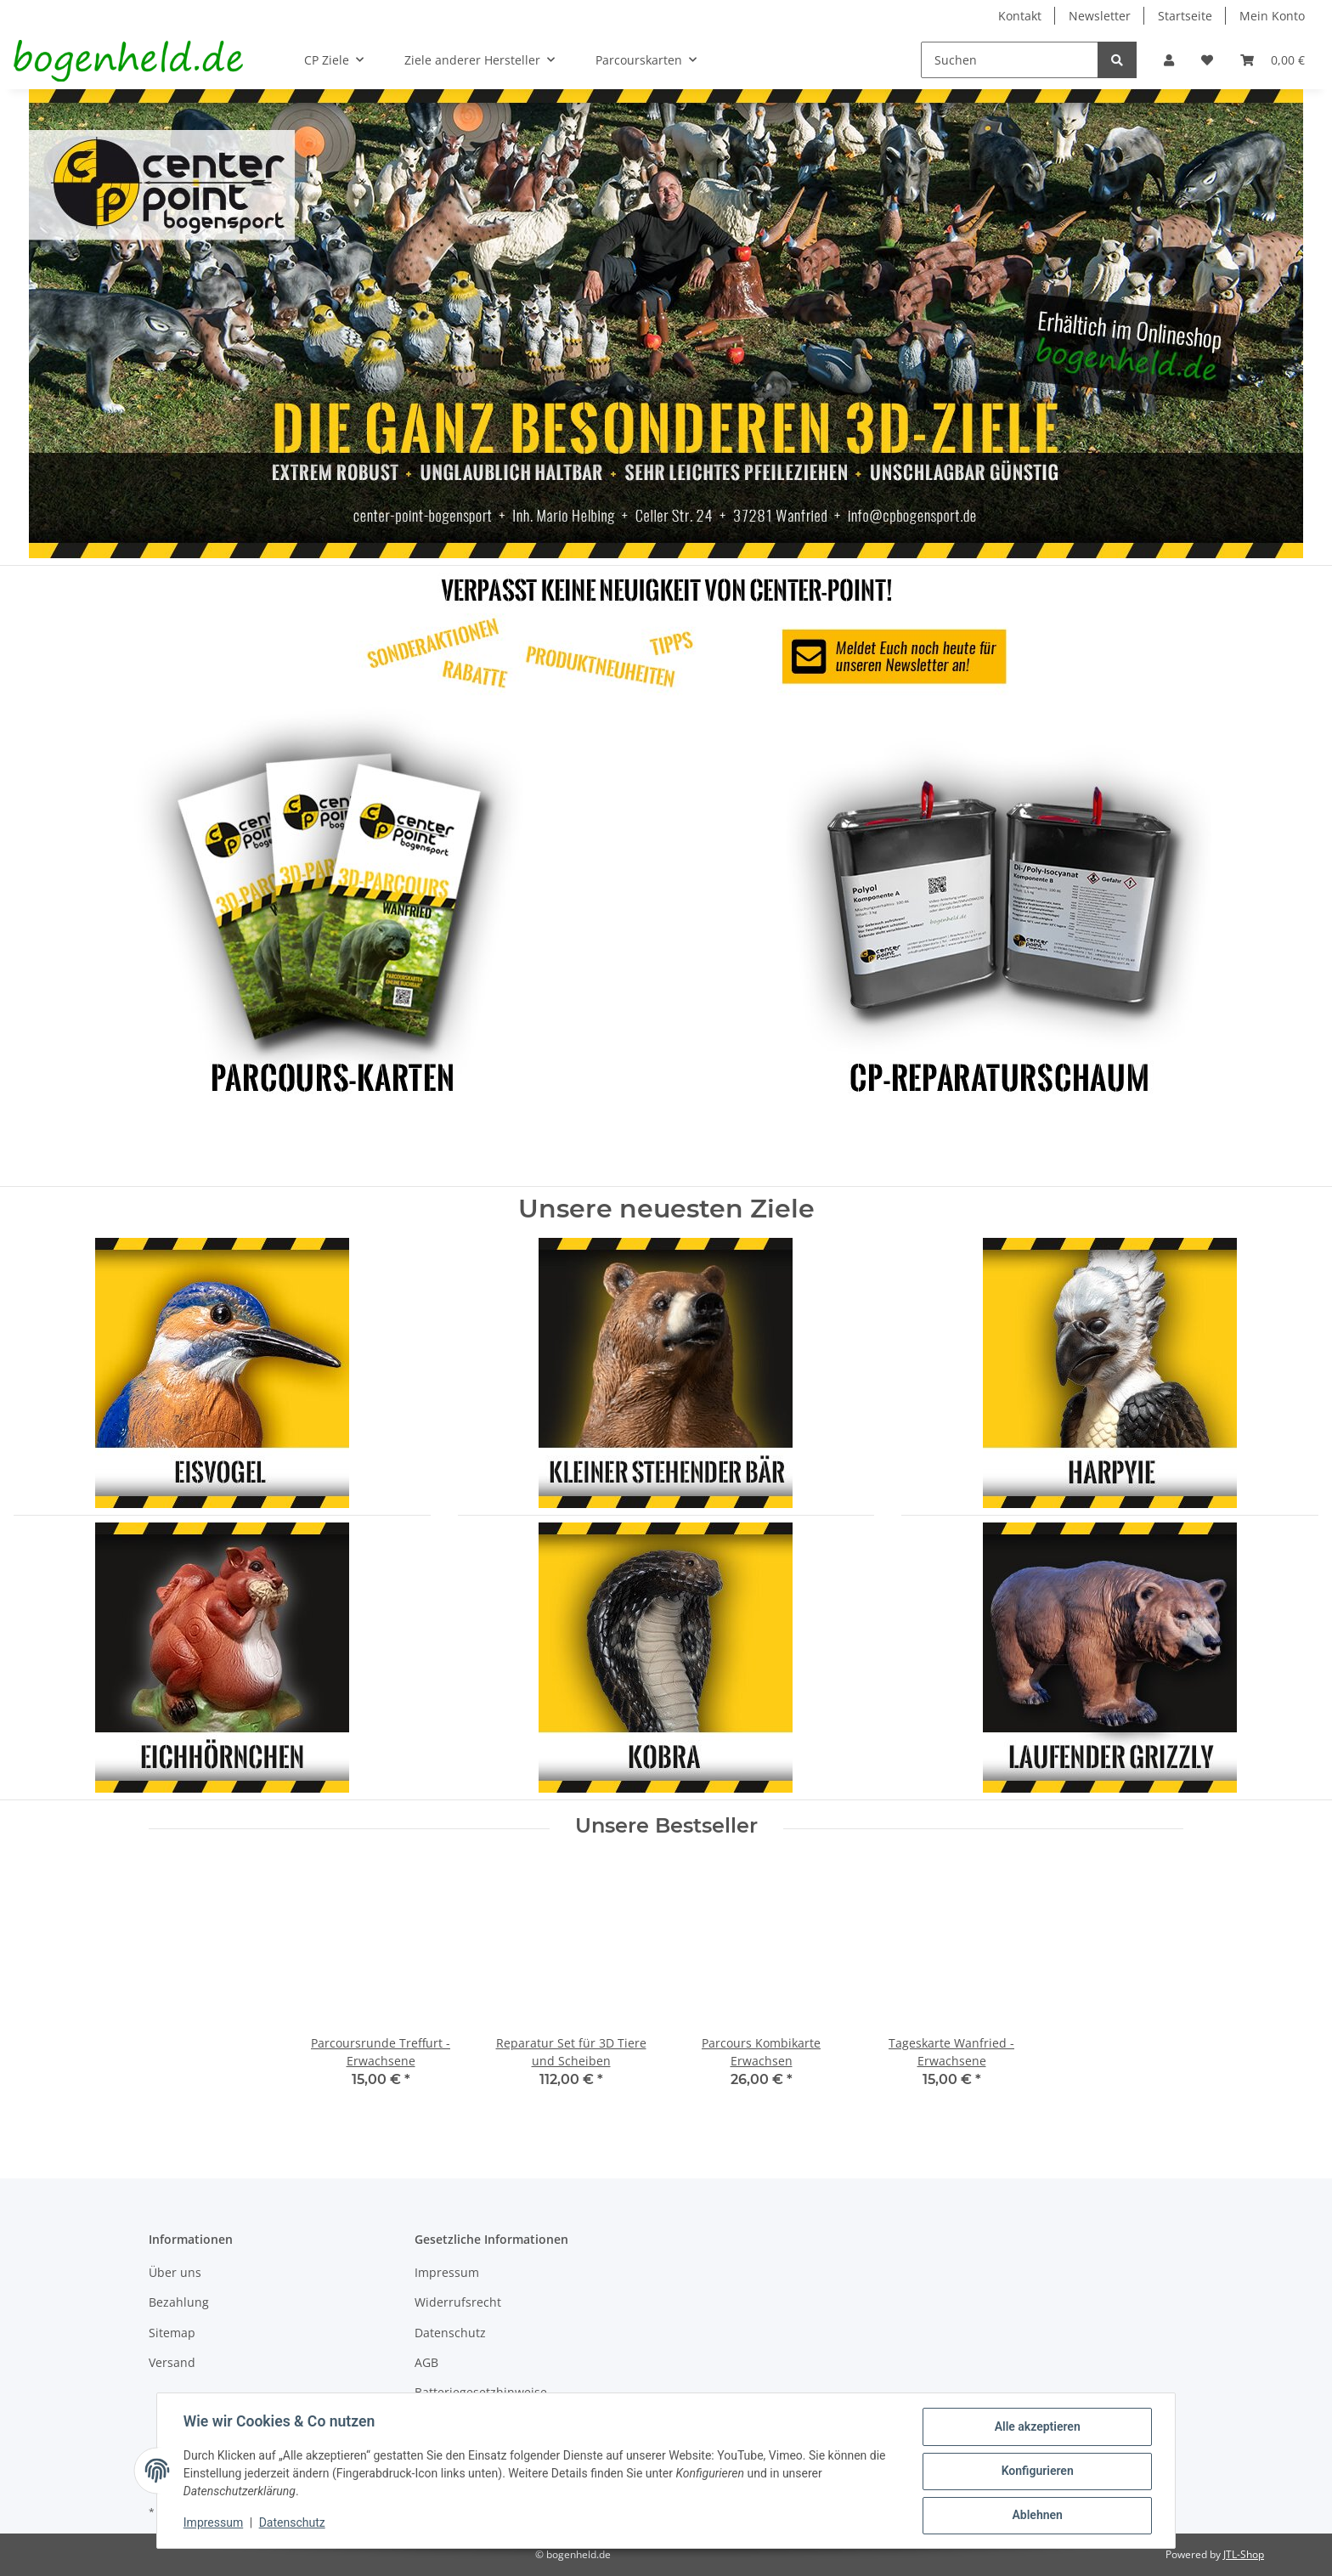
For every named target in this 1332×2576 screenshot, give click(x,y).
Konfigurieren (1036, 2471)
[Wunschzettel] (1207, 60)
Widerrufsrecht (458, 2302)
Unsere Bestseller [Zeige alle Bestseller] (666, 1826)
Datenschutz (450, 2333)
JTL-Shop (1243, 2554)
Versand (172, 2362)
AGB (426, 2362)
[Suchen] (1009, 60)
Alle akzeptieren (1036, 2427)
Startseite (1185, 16)
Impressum (447, 2272)
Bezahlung (179, 2302)
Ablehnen (1036, 2515)
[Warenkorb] (1272, 60)
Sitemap (172, 2333)
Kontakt (1019, 16)
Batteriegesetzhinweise (481, 2392)
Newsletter (1100, 16)
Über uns (175, 2272)
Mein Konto (1272, 16)
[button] (1169, 60)
